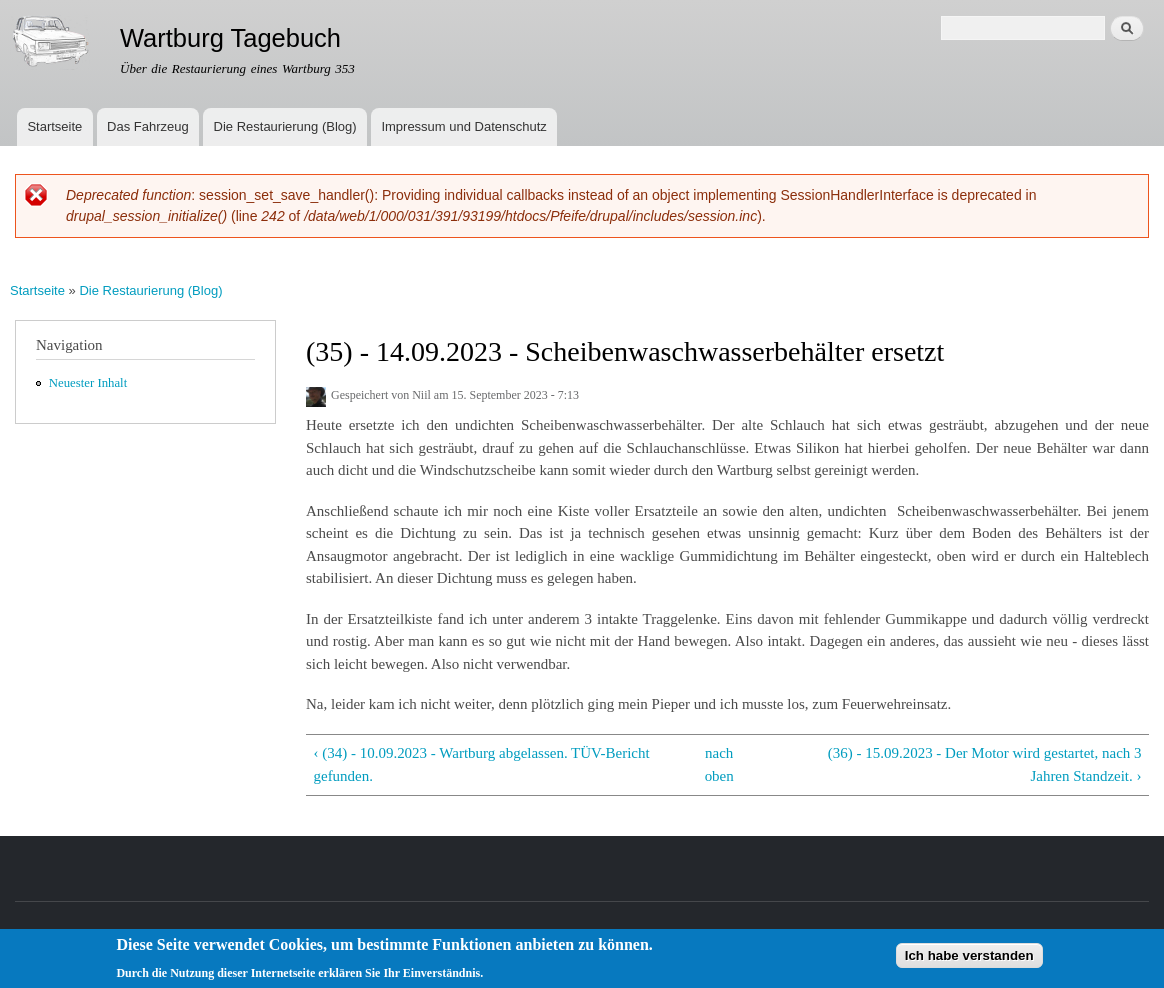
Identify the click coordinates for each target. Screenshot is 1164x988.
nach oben (719, 764)
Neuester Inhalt (88, 383)
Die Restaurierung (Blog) (285, 126)
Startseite (54, 126)
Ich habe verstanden (969, 959)
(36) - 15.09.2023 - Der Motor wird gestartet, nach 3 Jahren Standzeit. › (985, 764)
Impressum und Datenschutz (463, 126)
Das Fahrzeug (148, 126)
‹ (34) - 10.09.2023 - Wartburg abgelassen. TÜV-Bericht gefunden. (481, 764)
